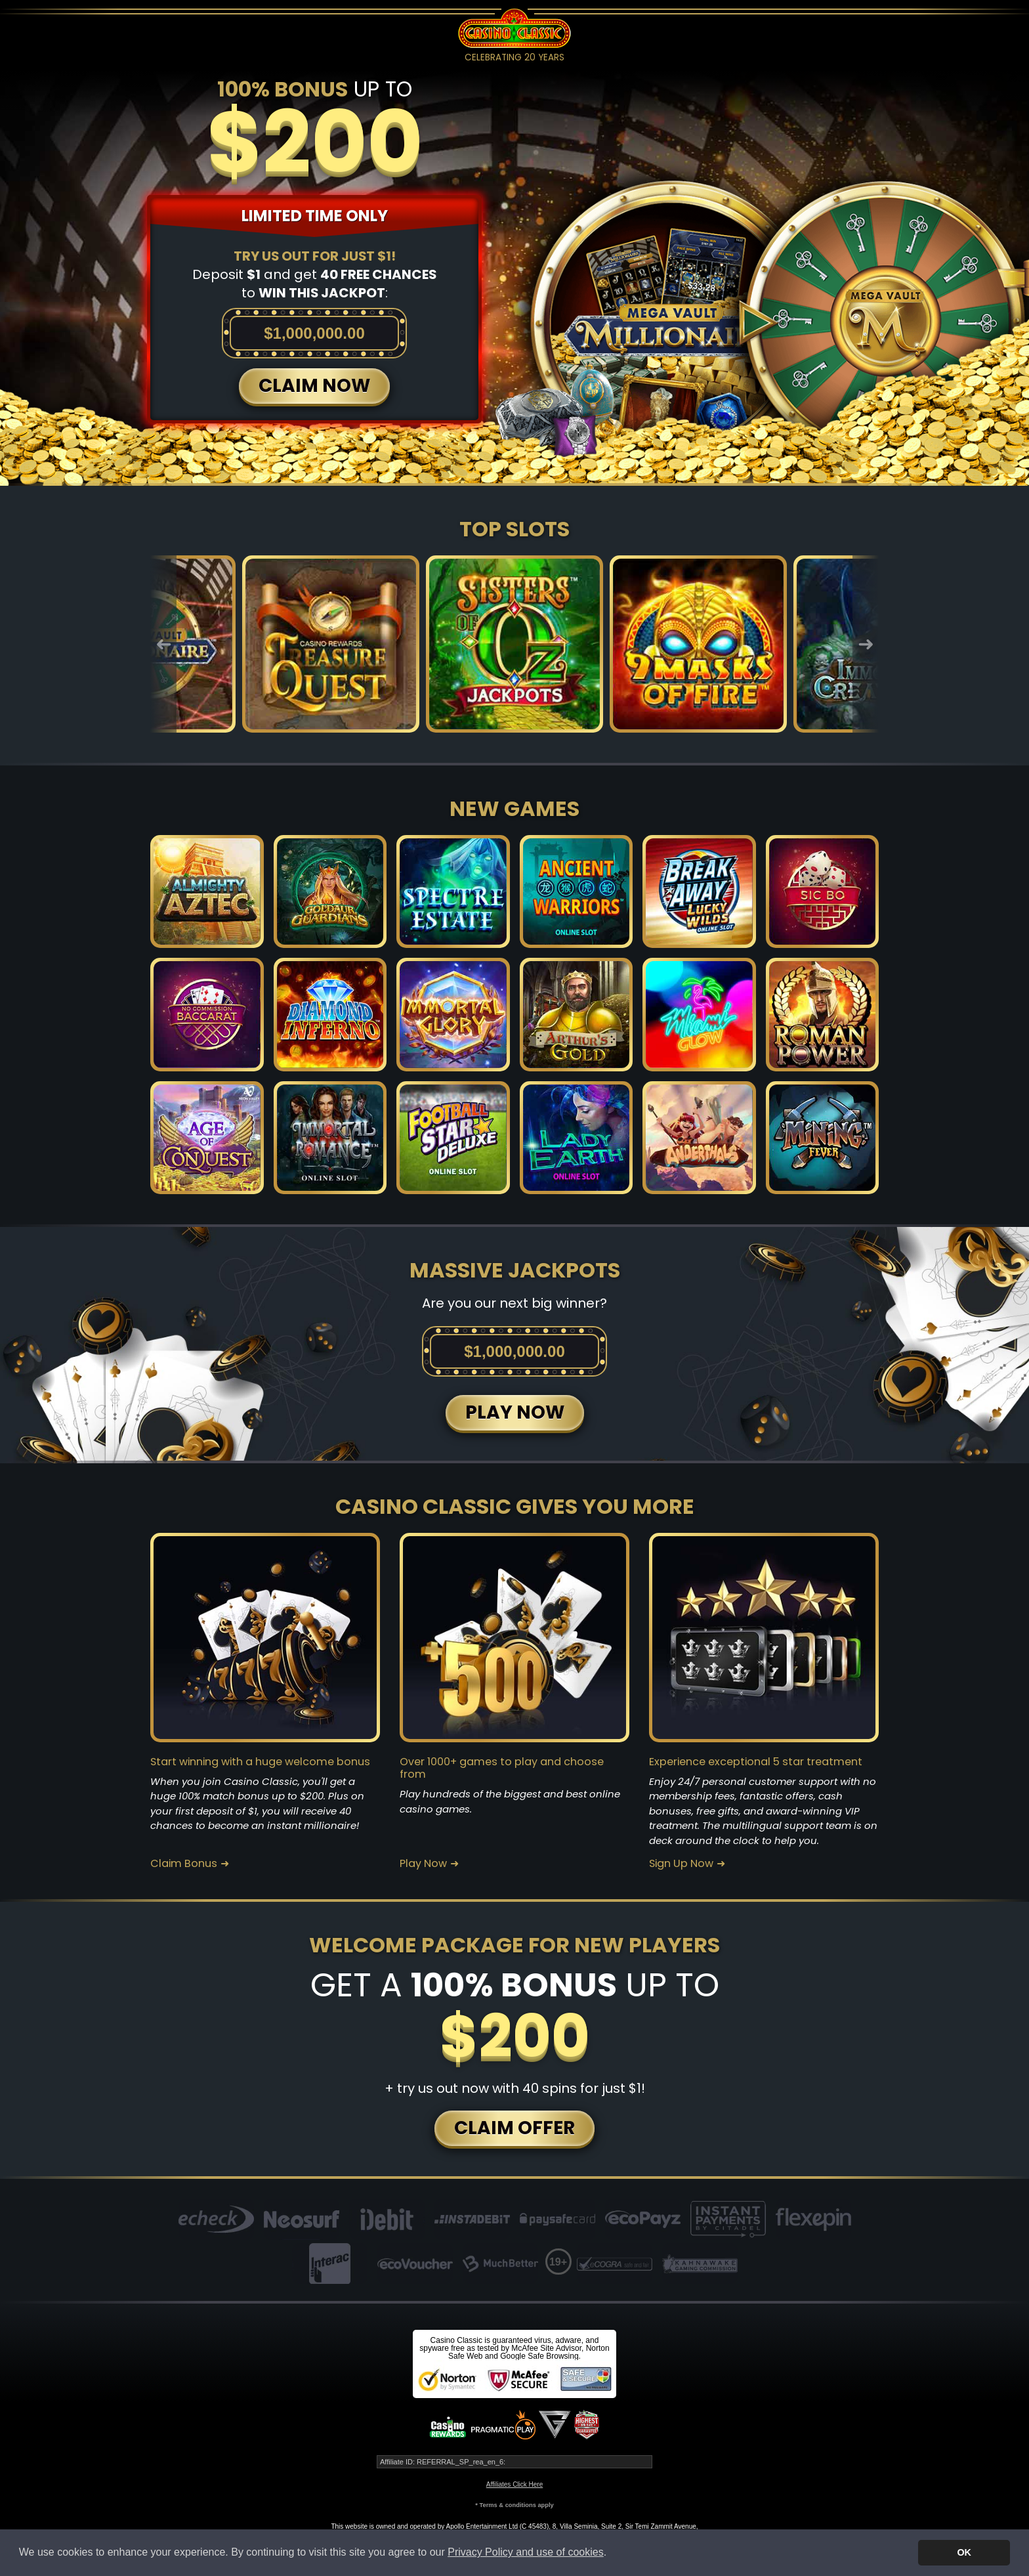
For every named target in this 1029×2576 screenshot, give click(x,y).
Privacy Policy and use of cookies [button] (525, 2552)
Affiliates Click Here (514, 2484)
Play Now (423, 1863)
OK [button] (964, 2552)
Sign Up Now (681, 1863)
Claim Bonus (183, 1863)
